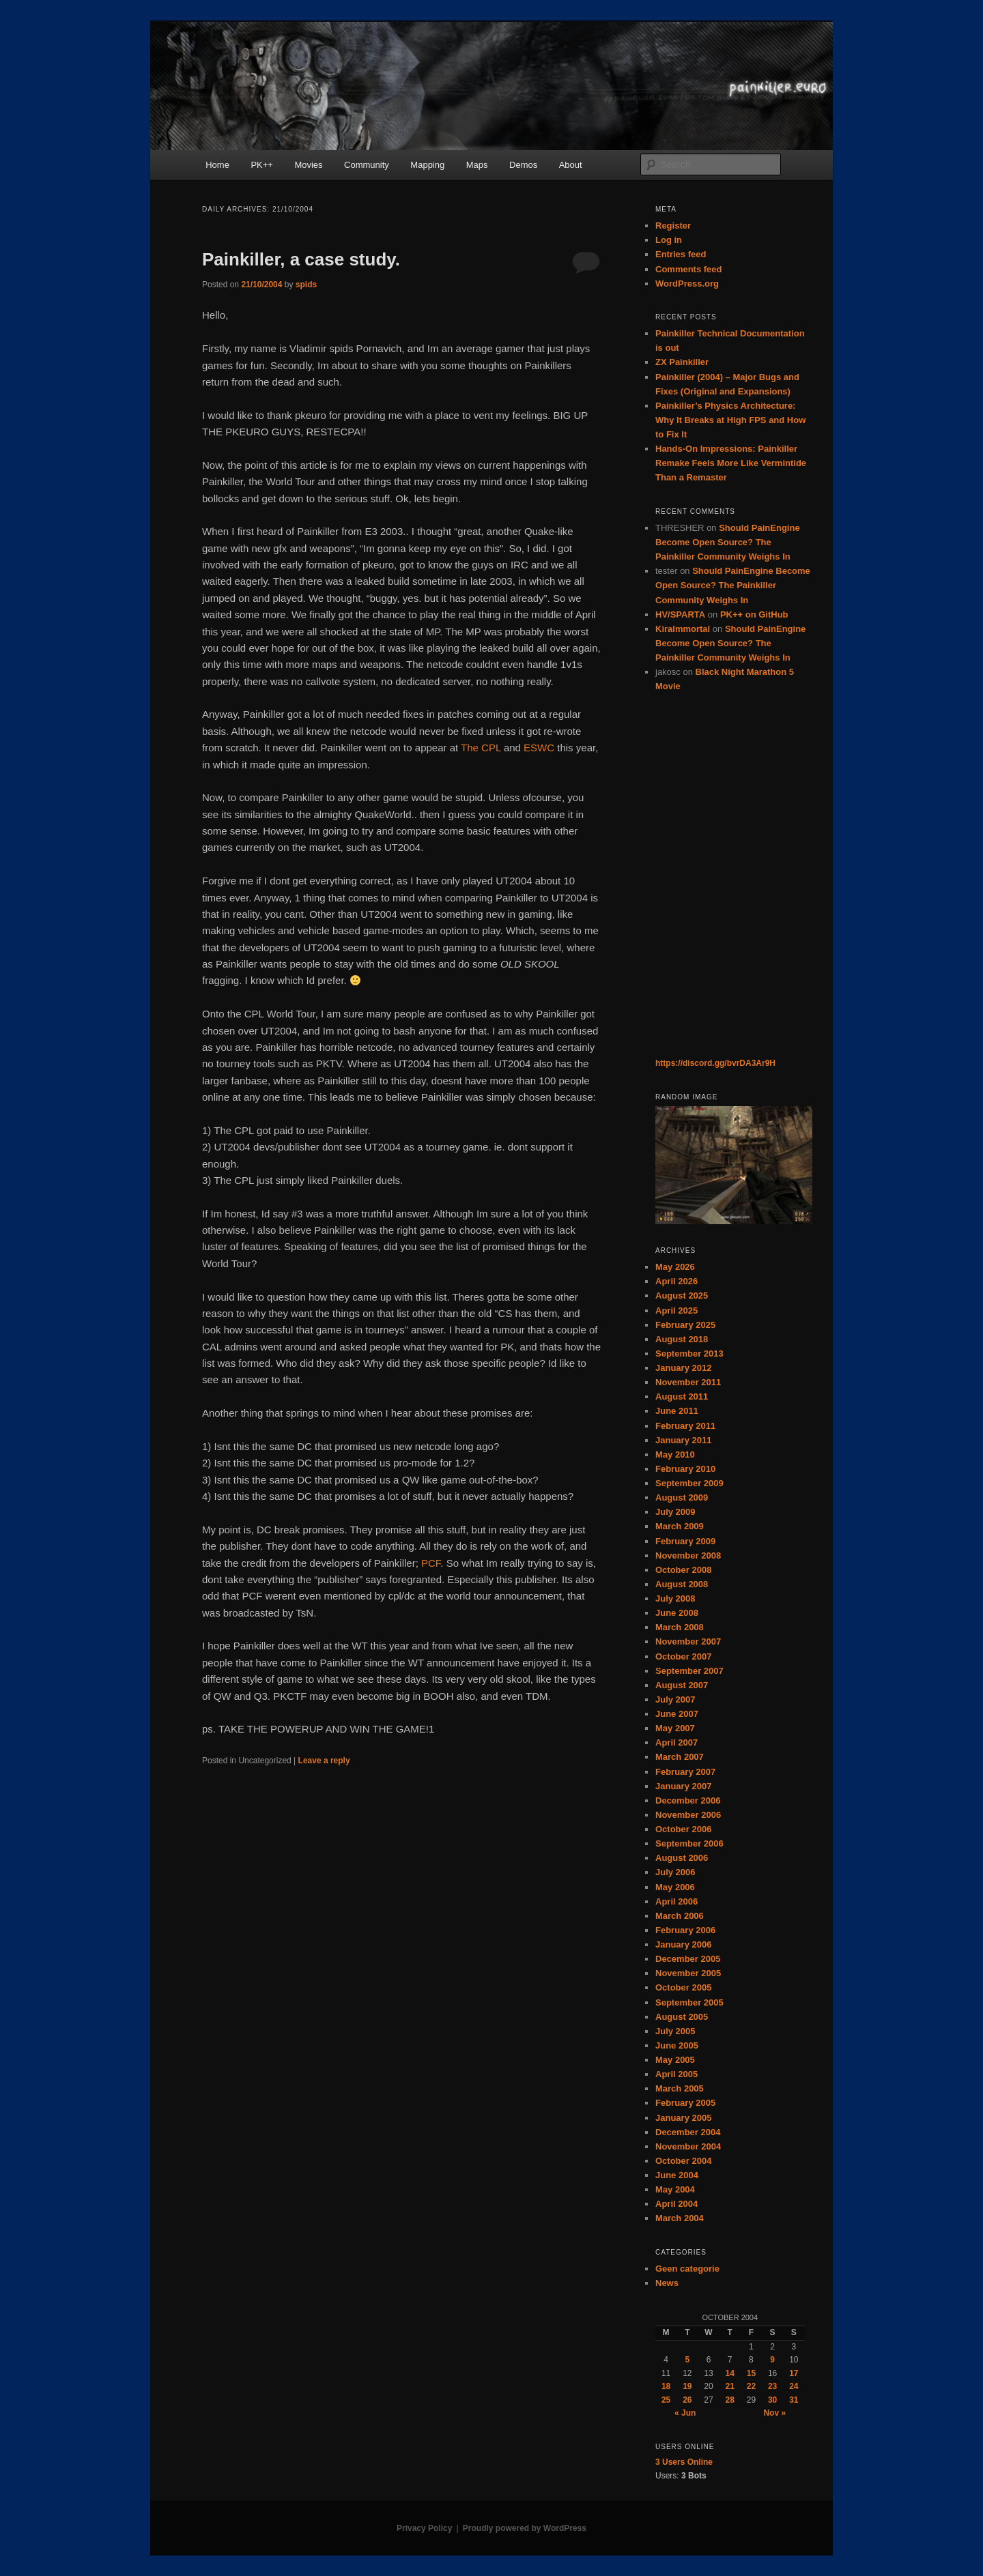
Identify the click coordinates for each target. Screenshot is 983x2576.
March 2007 (679, 1757)
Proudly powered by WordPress (524, 2528)
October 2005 (683, 1987)
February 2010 (685, 1469)
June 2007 (676, 1714)
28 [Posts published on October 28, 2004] (730, 2400)
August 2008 (681, 1584)
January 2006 (683, 1944)
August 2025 (681, 1295)
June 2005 (676, 2045)
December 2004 (687, 2132)
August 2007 (681, 1685)
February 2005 (685, 2103)
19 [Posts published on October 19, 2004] (687, 2386)
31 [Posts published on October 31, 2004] (793, 2400)
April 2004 (676, 2204)
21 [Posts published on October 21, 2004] (730, 2386)
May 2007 (675, 1728)
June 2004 (676, 2175)
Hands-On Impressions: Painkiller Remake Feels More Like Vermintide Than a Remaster (730, 463)
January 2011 (683, 1440)
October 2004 (683, 2161)
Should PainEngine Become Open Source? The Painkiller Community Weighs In (727, 542)
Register (673, 225)
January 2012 (683, 1368)
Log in (668, 240)
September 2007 (689, 1671)
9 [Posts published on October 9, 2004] (772, 2359)
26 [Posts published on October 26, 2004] (687, 2400)
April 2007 (676, 1742)
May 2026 (675, 1267)
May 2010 (675, 1454)
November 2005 (688, 1973)
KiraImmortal (682, 629)
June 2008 (676, 1613)
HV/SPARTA (680, 614)
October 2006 (683, 1829)
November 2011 (688, 1382)
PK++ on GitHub (754, 614)
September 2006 (689, 1843)
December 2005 (687, 1959)
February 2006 (685, 1930)
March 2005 (679, 2088)
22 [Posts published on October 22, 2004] (751, 2386)
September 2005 (689, 2002)
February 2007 (685, 1772)
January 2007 (683, 1786)
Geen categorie (687, 2268)
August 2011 (681, 1396)
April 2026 (676, 1281)
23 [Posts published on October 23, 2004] (772, 2386)
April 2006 (676, 1901)
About (570, 165)
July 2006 (675, 1872)
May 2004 (675, 2189)
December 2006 (687, 1800)
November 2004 (688, 2146)
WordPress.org (687, 283)
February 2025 (685, 1325)
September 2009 (689, 1483)
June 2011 (676, 1411)
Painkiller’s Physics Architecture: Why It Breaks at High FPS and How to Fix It (730, 420)
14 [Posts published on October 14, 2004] (730, 2373)
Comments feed (688, 269)
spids (306, 284)
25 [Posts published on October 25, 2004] (665, 2400)
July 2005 (675, 2031)
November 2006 (688, 1815)
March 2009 (679, 1526)
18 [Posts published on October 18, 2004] (665, 2386)
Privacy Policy (424, 2528)
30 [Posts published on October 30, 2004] (772, 2400)
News (667, 2283)
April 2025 (676, 1310)
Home (217, 165)
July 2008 (675, 1598)
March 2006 (679, 1916)
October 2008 (683, 1570)
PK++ (262, 165)
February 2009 (685, 1541)
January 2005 (683, 2118)
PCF (430, 1563)
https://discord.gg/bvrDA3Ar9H (715, 1063)
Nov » (774, 2413)
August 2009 (681, 1497)
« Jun (685, 2413)
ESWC (539, 747)
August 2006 (681, 1858)
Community (366, 165)
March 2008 (679, 1627)
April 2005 (676, 2074)
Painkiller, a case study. (301, 259)
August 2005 (681, 2017)
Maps (477, 165)
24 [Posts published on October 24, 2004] (793, 2386)
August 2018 (681, 1339)
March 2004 (679, 2218)
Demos (523, 165)
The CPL (481, 747)
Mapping (427, 165)
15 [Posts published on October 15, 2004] (751, 2373)
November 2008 (688, 1555)
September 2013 (689, 1353)
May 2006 (675, 1887)
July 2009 (675, 1512)
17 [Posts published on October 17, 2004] (793, 2373)
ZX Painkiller (682, 362)
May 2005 (675, 2060)
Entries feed (680, 254)
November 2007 (688, 1641)
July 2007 (675, 1699)
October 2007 (683, 1656)
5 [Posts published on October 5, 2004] (687, 2359)
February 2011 (685, 1426)
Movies (308, 165)
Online (684, 2462)
